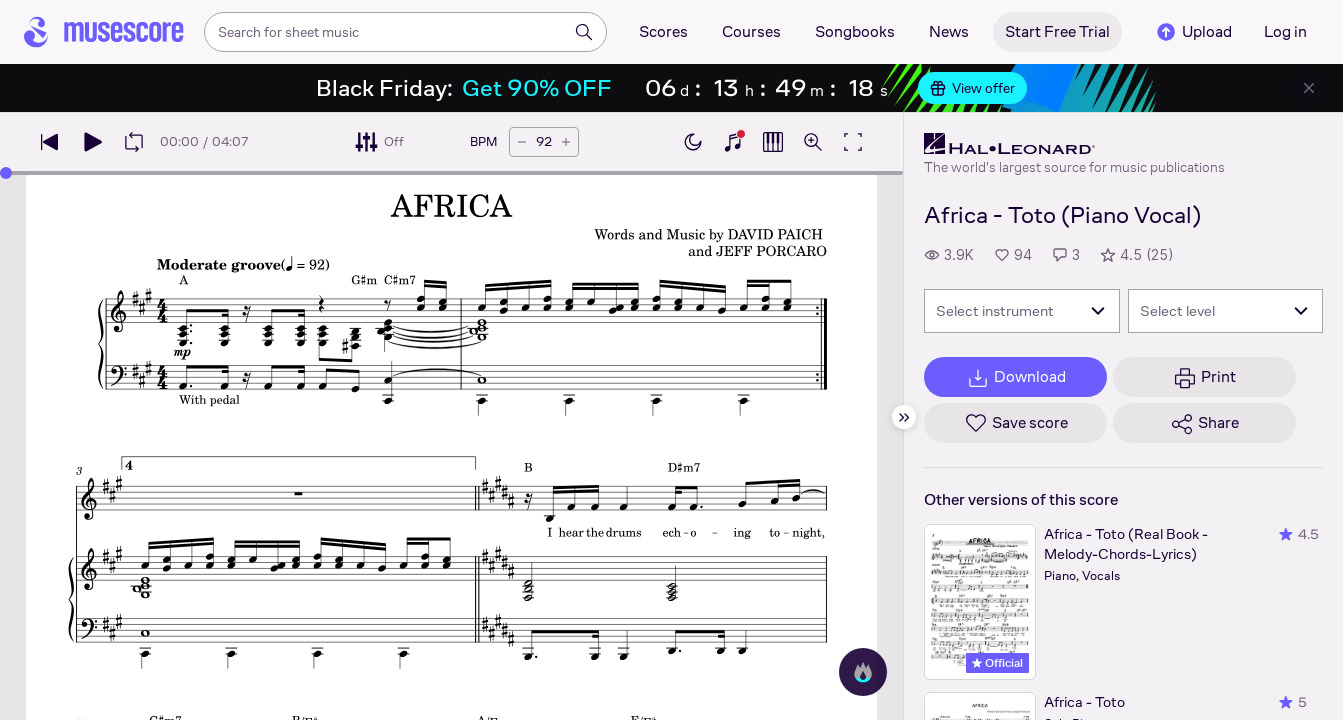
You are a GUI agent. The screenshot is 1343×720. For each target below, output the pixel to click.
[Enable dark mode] (693, 142)
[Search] (584, 32)
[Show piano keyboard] (733, 142)
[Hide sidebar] (904, 417)
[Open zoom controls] (813, 142)
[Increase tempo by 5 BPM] (566, 142)
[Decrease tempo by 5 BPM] (522, 142)
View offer (972, 88)
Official (997, 663)
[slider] (6, 173)
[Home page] (104, 32)
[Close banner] (1309, 88)
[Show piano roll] (773, 142)
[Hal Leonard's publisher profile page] (1074, 144)
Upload (1193, 32)
